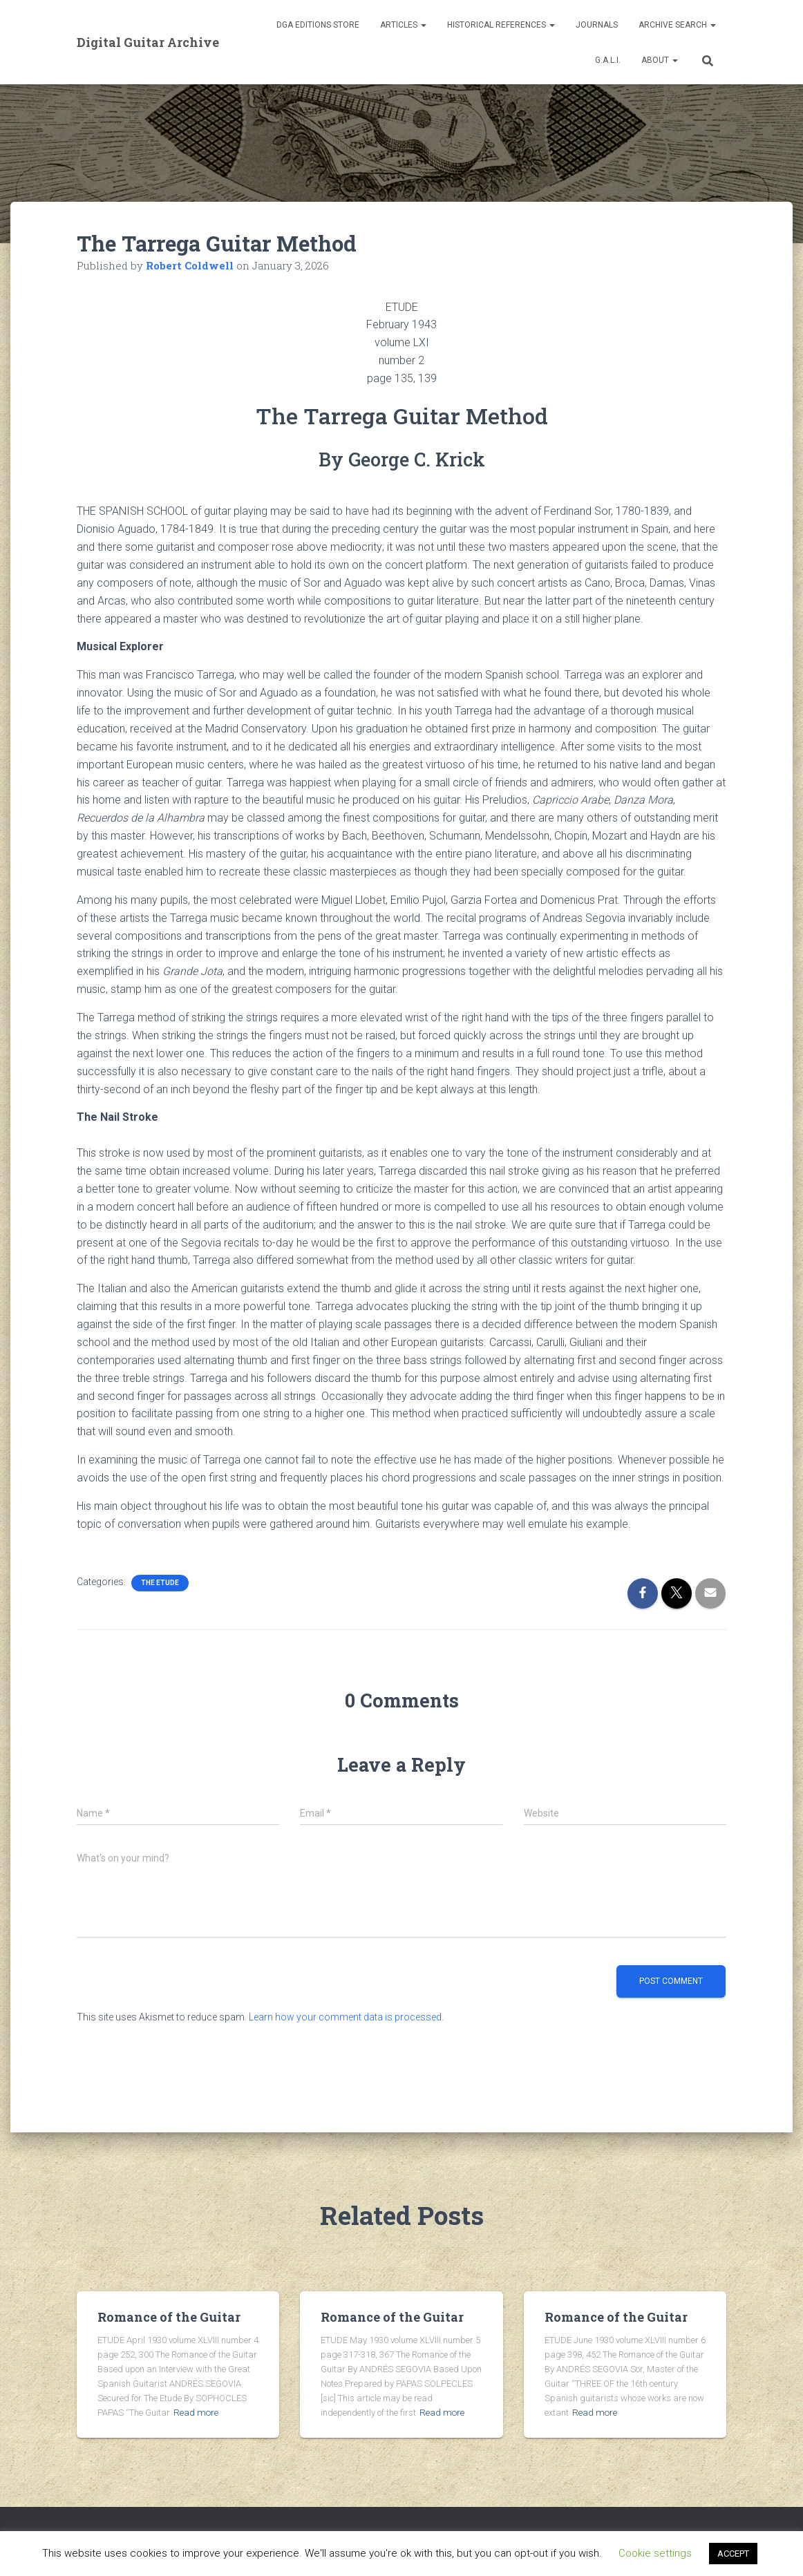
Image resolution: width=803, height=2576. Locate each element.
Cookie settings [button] (655, 2553)
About (659, 60)
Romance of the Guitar (168, 2317)
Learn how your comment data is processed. (346, 2017)
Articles (403, 25)
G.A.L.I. (608, 60)
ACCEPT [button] (733, 2553)
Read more (194, 2412)
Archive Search (677, 25)
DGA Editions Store (317, 25)
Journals (597, 25)
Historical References (501, 25)
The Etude (160, 1583)
